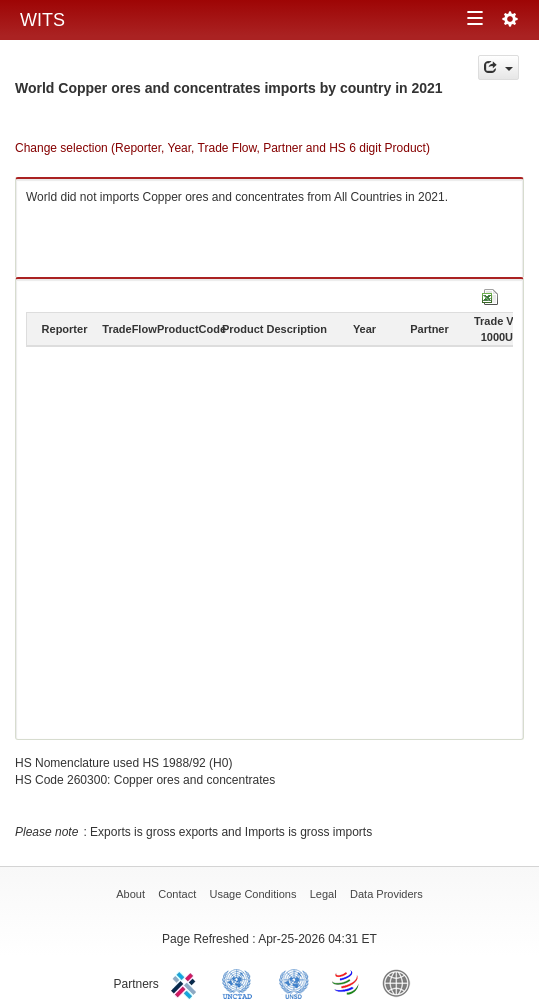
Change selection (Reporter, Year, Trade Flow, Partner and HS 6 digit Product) (222, 148)
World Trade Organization (347, 982)
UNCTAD (241, 982)
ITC (187, 982)
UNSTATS (294, 982)
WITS (42, 20)
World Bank (401, 982)
